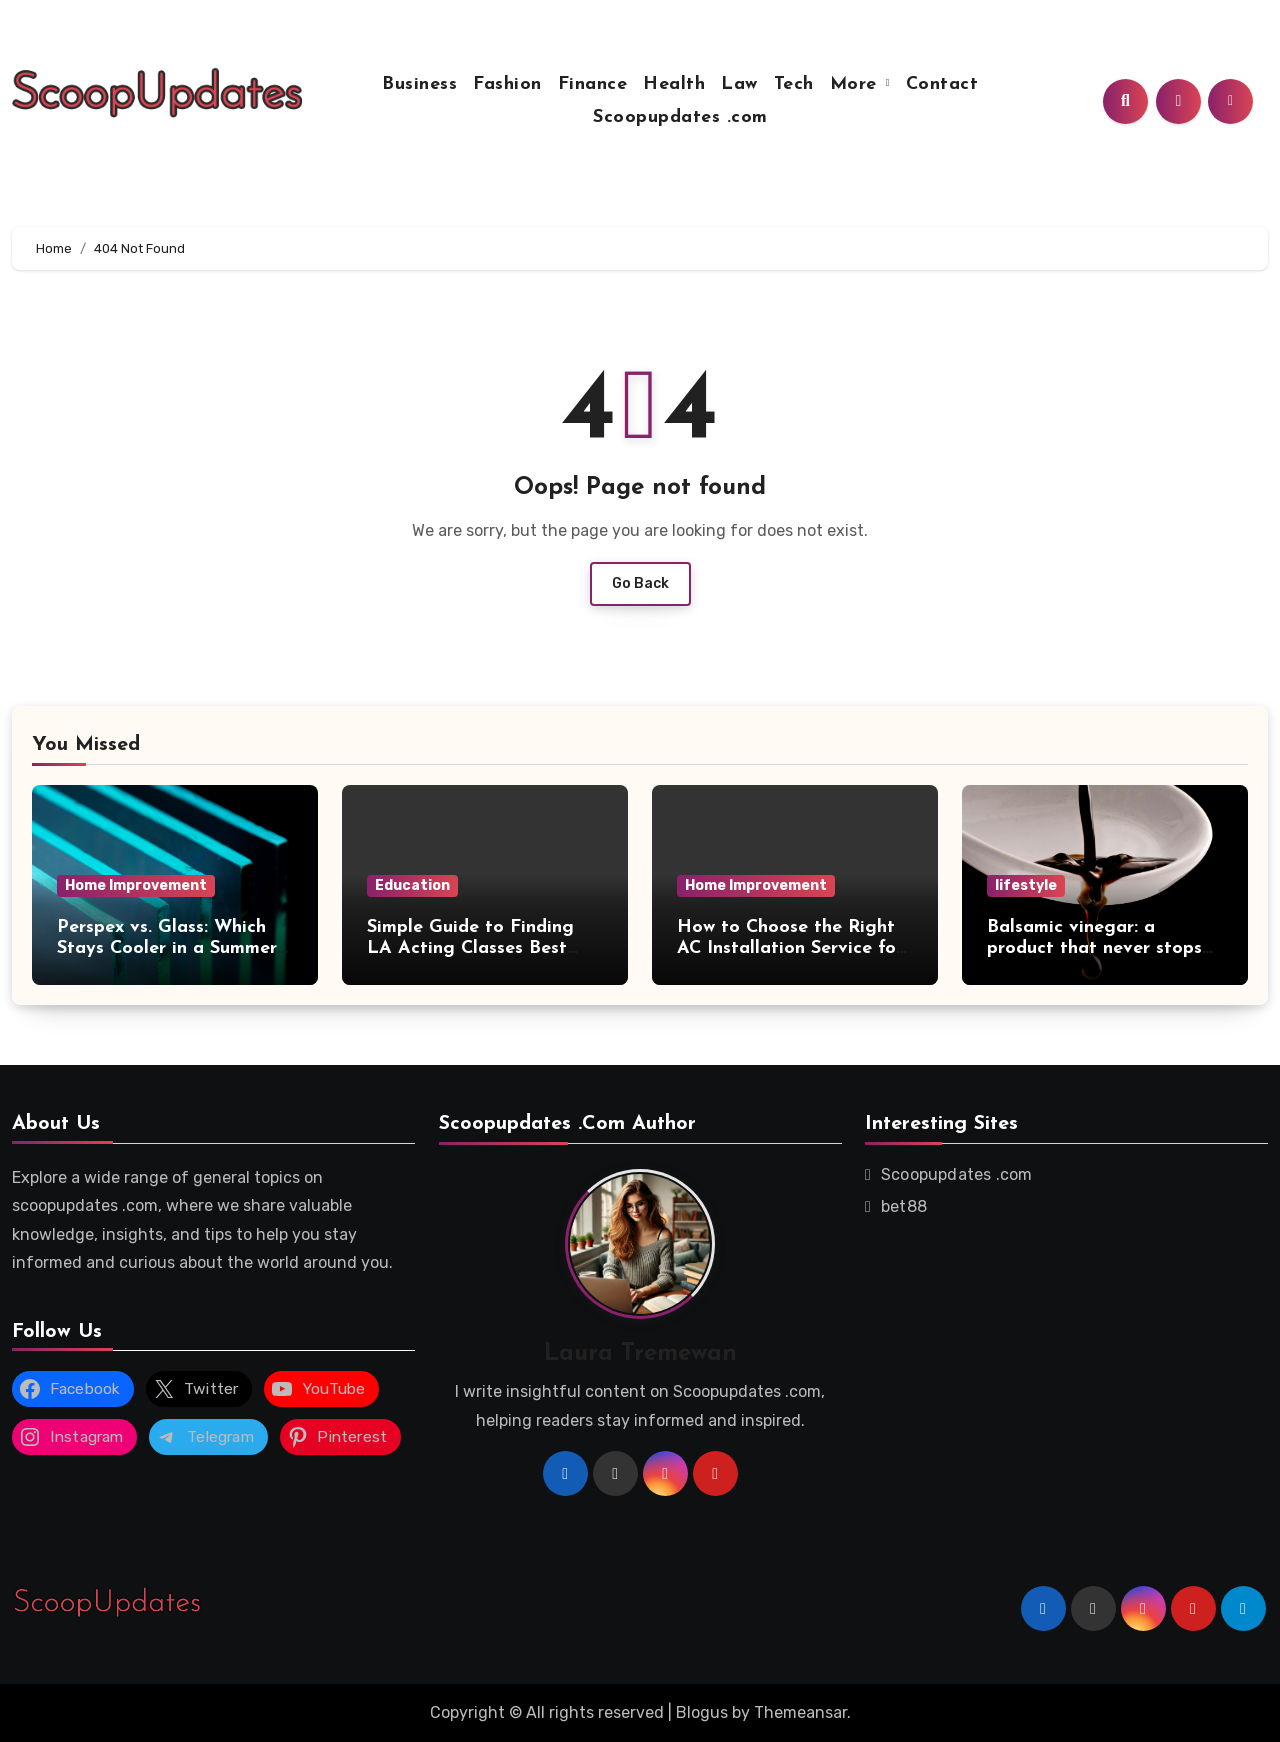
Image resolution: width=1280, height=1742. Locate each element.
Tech (794, 84)
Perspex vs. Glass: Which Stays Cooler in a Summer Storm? (167, 949)
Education (412, 885)
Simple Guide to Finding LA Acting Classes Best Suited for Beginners (470, 949)
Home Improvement (136, 885)
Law (739, 84)
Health (674, 84)
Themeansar (800, 1712)
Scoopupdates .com (680, 117)
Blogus (702, 1712)
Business (419, 84)
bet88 (904, 1206)
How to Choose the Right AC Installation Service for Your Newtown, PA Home (790, 949)
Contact (942, 84)
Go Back (640, 583)
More (857, 84)
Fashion (507, 84)
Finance (593, 84)
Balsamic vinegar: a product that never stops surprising (1094, 949)
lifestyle (1026, 885)
